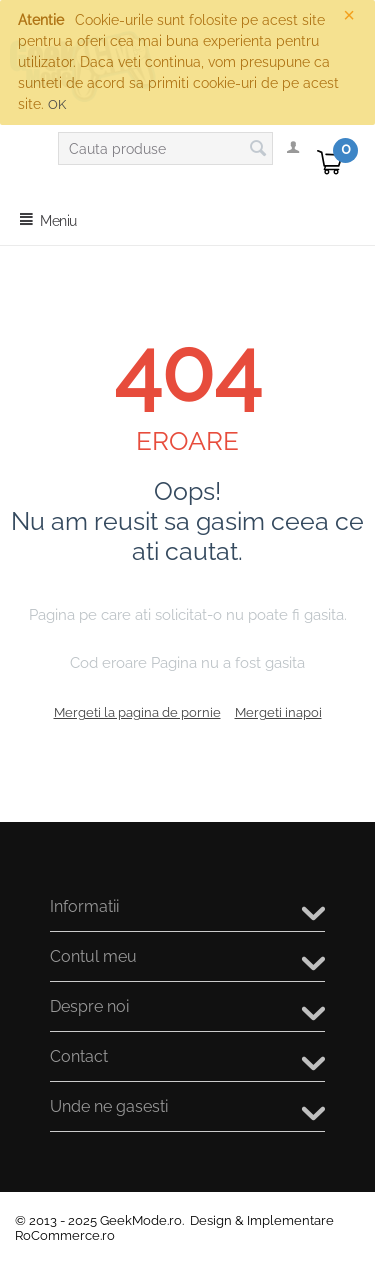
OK (57, 104)
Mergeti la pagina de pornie (137, 712)
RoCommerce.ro (65, 1235)
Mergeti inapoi (278, 712)
